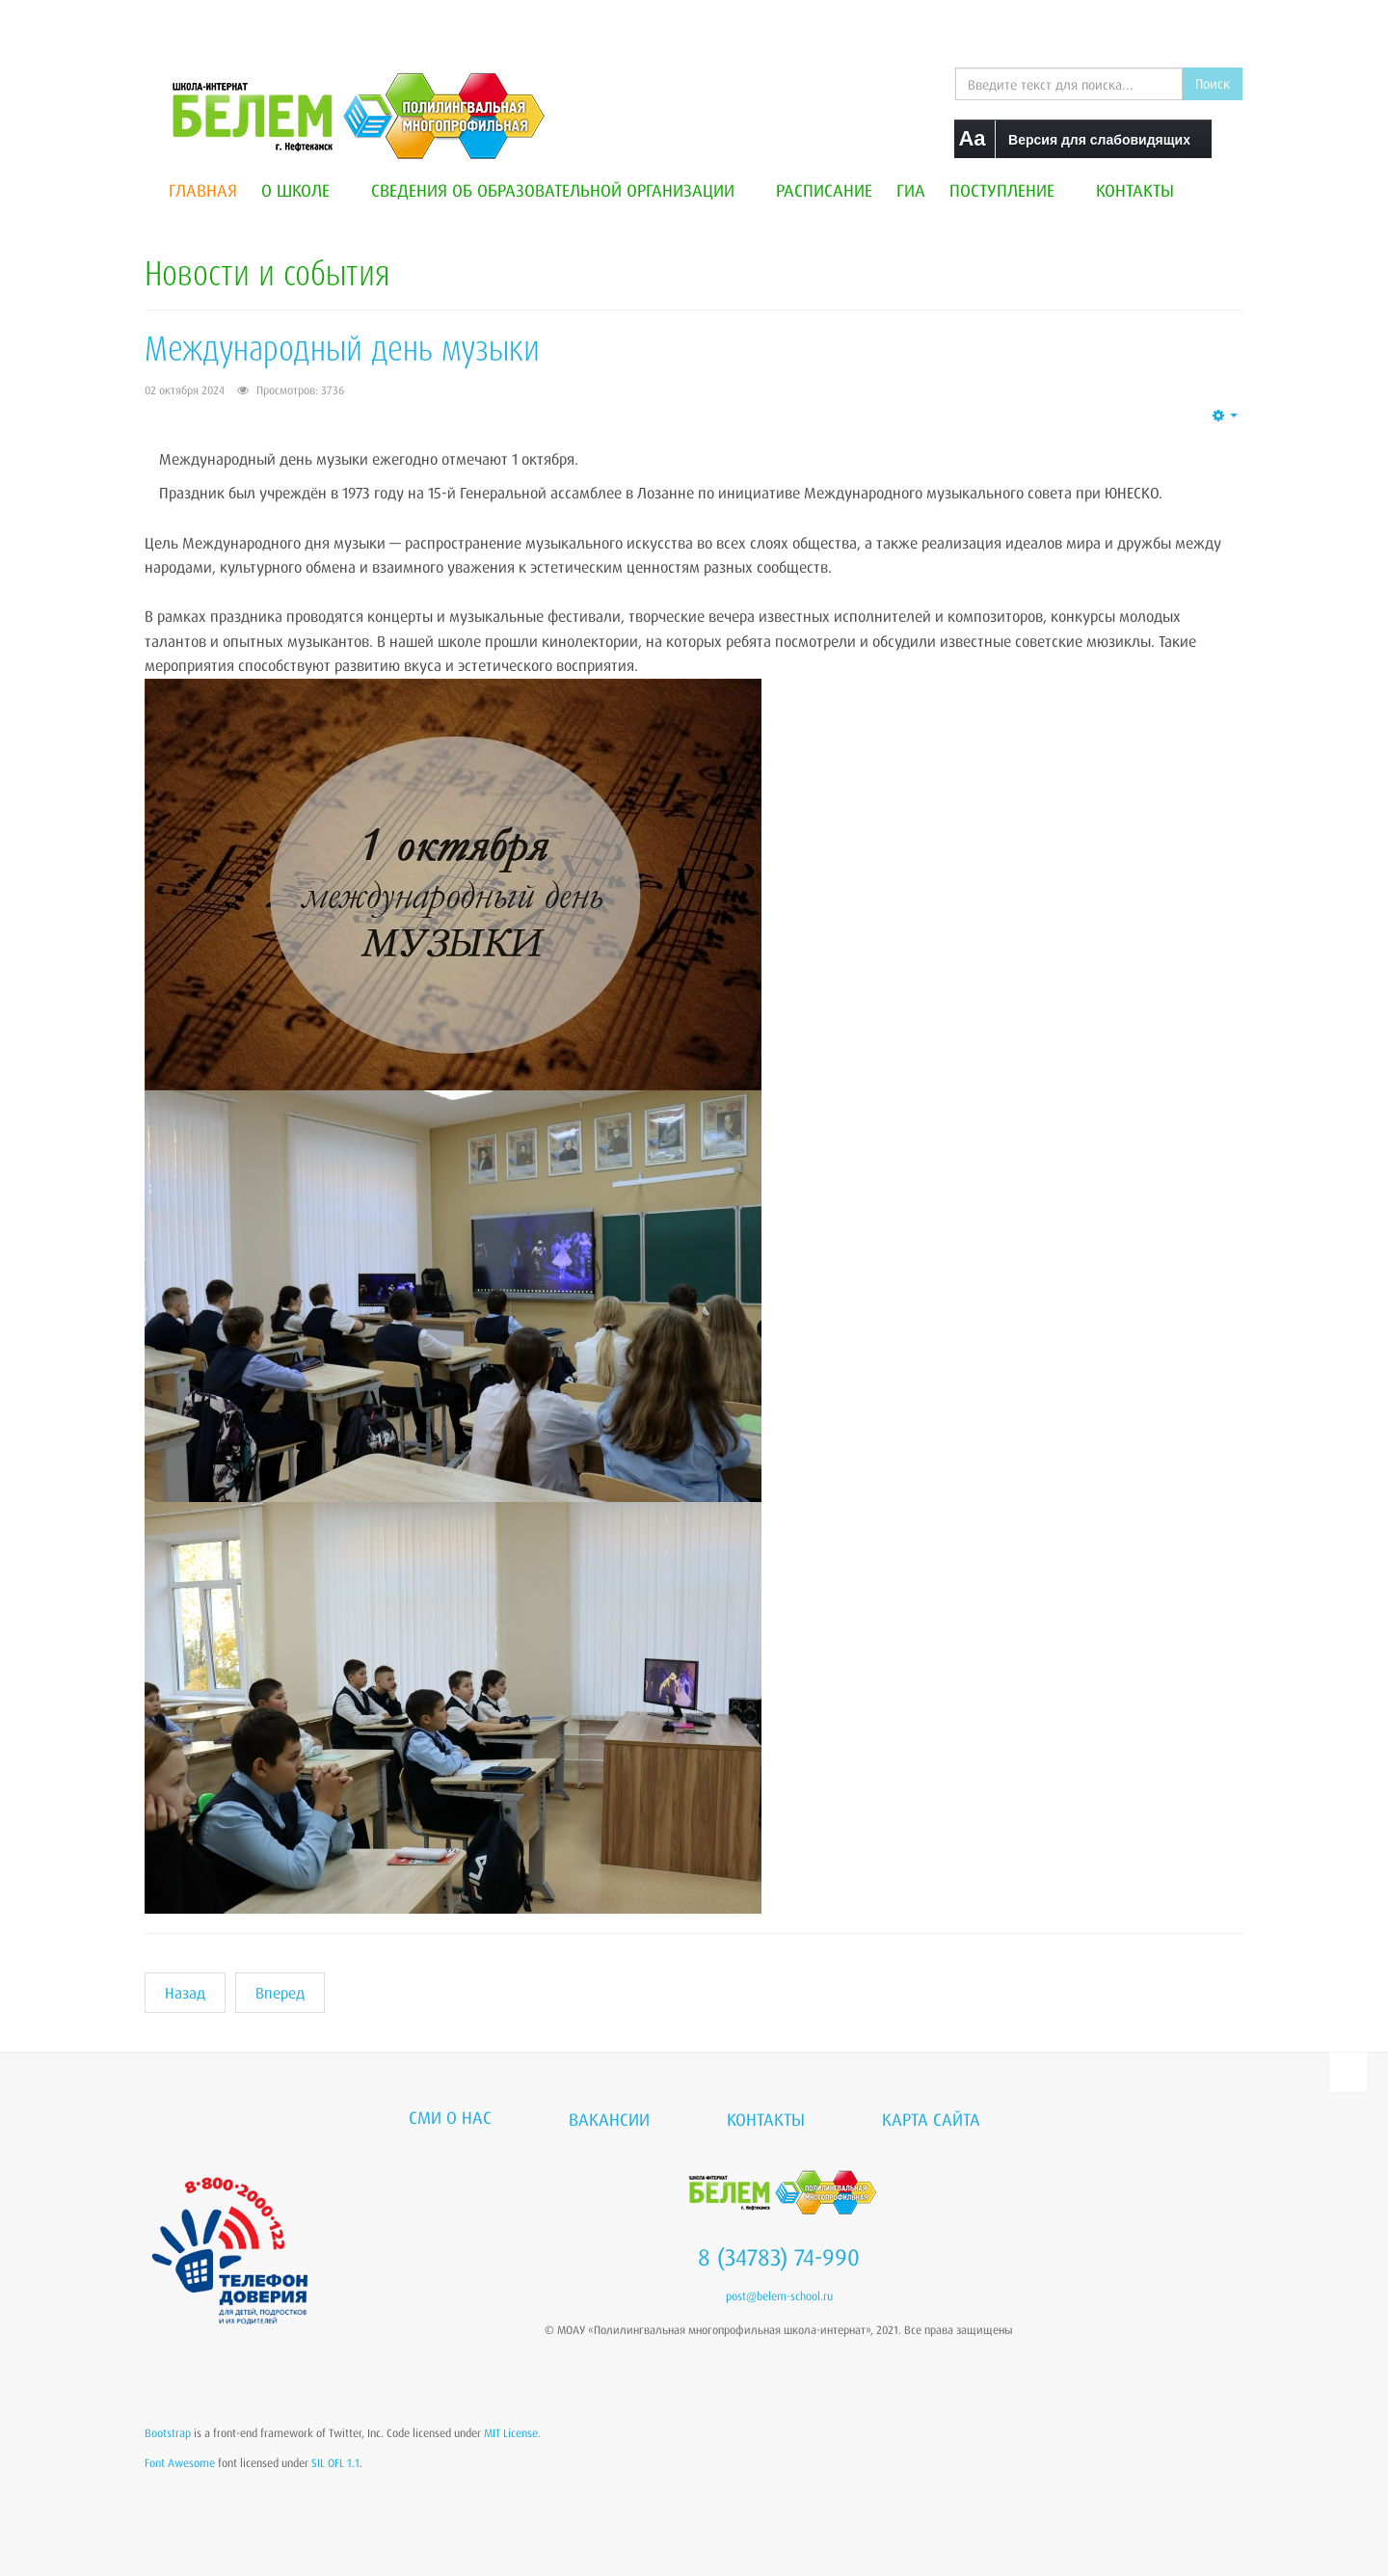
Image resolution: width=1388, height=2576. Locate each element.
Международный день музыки (342, 348)
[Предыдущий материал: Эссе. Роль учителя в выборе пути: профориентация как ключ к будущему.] (185, 1992)
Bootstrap (168, 2433)
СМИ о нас (450, 2117)
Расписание (824, 190)
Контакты (1135, 190)
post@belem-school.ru (779, 2296)
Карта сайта (931, 2119)
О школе (304, 190)
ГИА (910, 190)
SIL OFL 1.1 (335, 2462)
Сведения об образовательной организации (561, 190)
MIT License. (512, 2433)
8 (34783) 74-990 (779, 2256)
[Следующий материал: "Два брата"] (280, 1992)
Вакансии (609, 2119)
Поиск (1212, 83)
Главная (203, 190)
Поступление (1010, 190)
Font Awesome (180, 2462)
